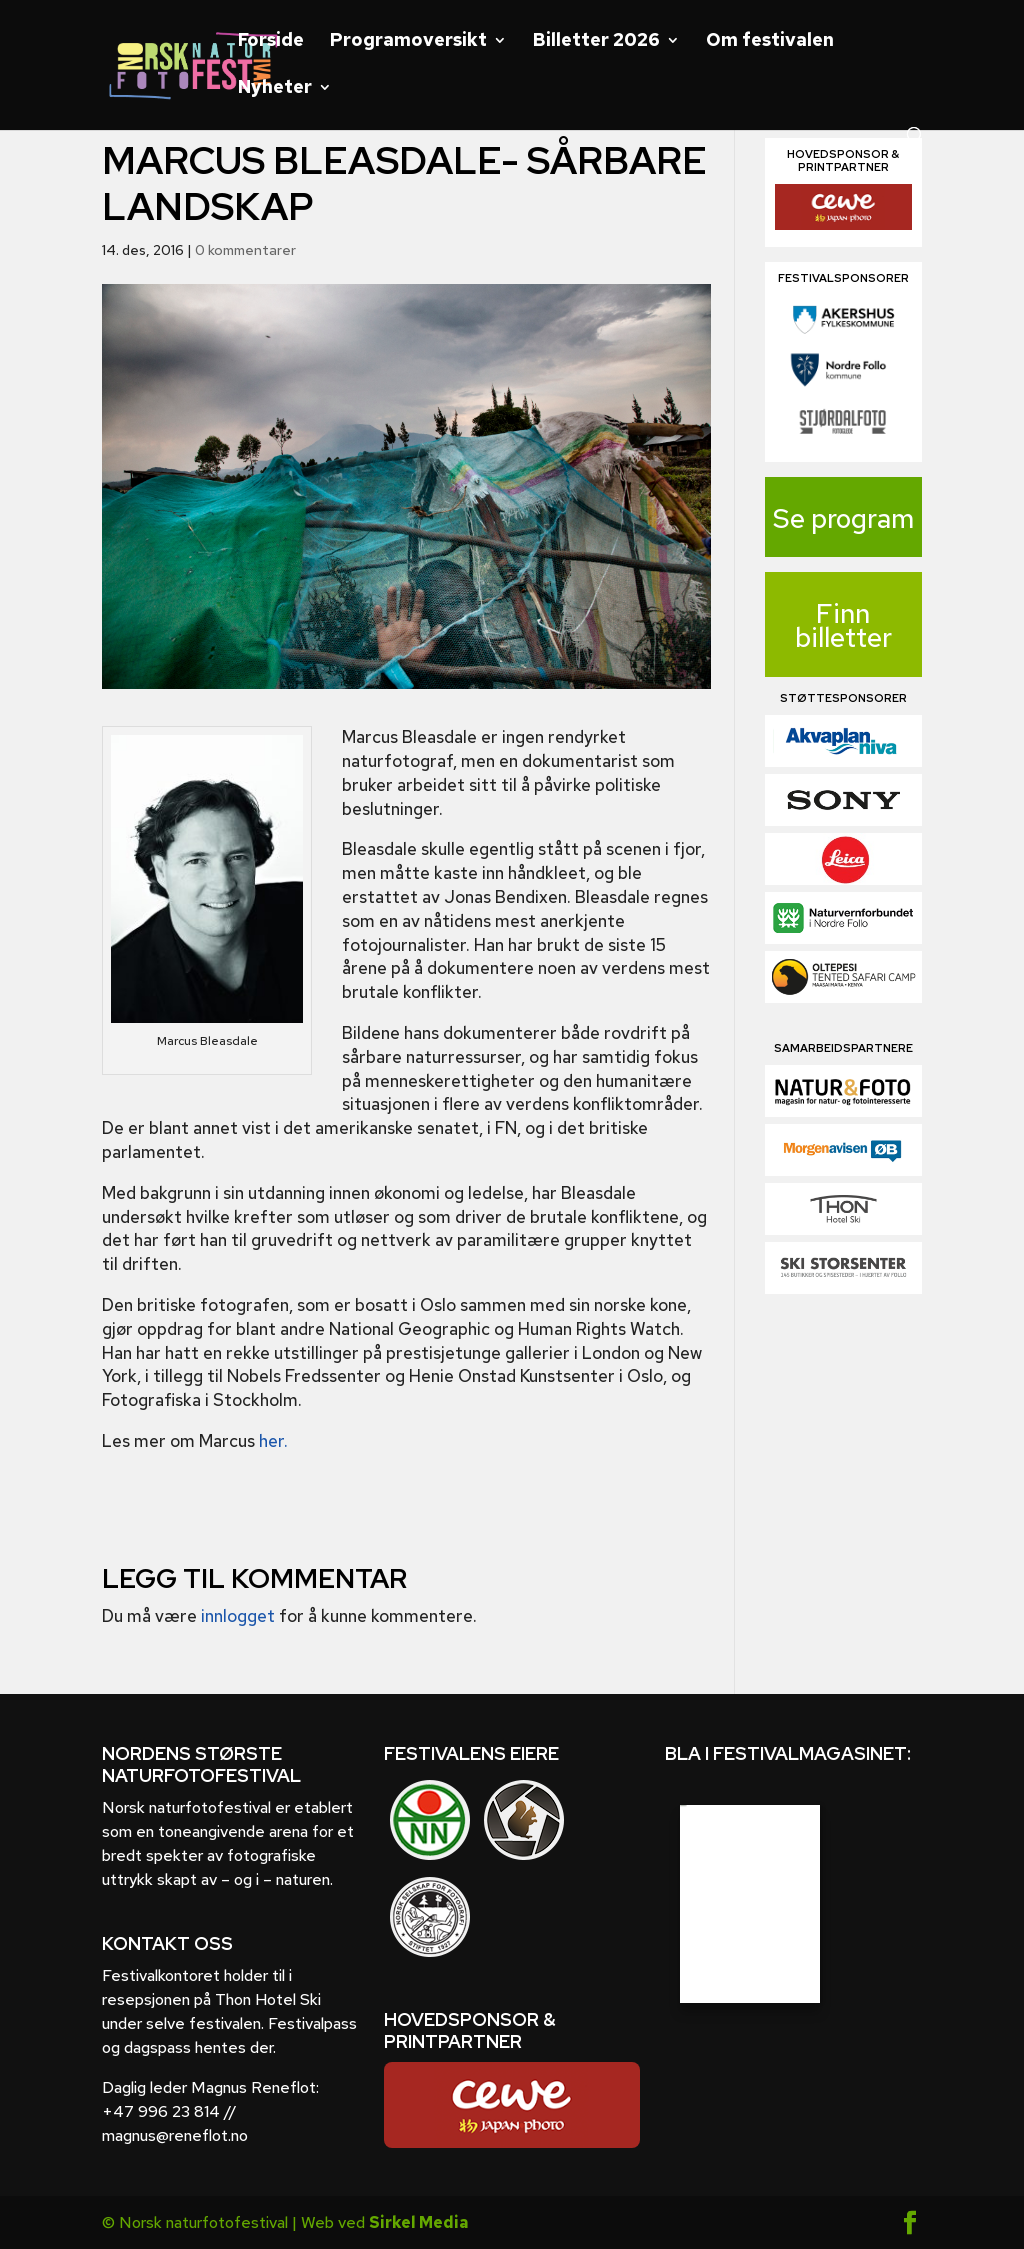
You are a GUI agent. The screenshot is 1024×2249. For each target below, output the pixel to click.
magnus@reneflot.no (175, 2135)
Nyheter (275, 89)
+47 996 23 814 (161, 2111)
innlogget (238, 1616)
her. (273, 1441)
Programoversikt (408, 42)
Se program (843, 518)
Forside (271, 42)
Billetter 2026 (596, 42)
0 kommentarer (245, 250)
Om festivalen (770, 42)
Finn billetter (843, 625)
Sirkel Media (418, 2222)
